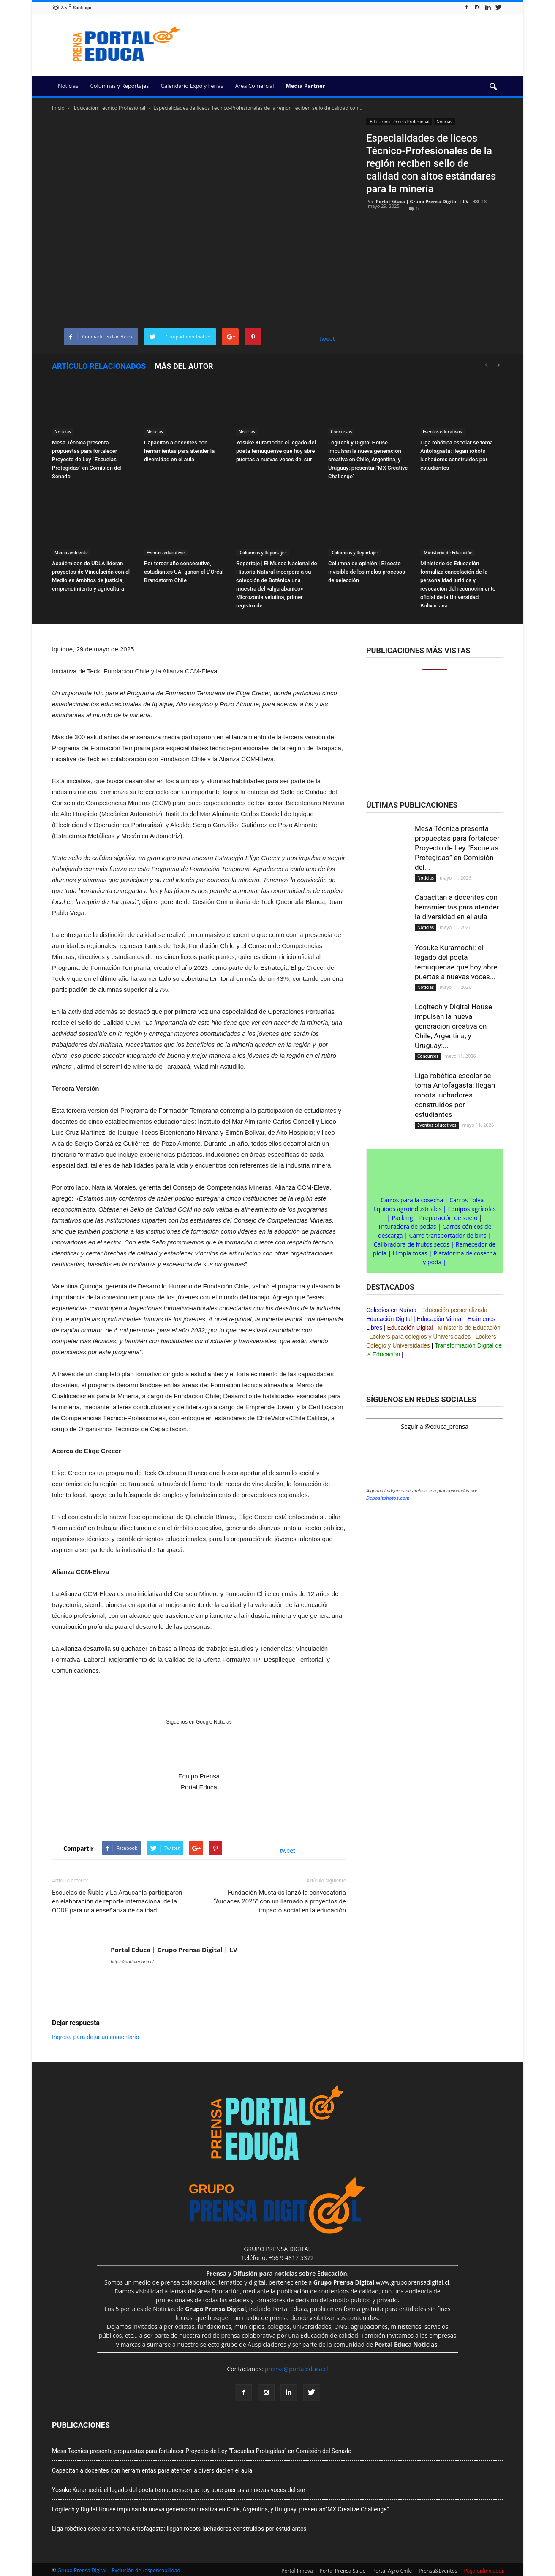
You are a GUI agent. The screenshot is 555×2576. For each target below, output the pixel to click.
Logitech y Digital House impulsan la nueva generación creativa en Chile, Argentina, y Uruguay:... (453, 1026)
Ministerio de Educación (448, 553)
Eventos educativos (442, 432)
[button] (493, 87)
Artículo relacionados (99, 366)
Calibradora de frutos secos (411, 1244)
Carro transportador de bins (448, 1235)
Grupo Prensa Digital (81, 2570)
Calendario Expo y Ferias (192, 86)
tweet (327, 339)
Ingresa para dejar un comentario (95, 2037)
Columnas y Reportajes (119, 86)
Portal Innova (297, 2570)
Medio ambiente (71, 553)
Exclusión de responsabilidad (146, 2570)
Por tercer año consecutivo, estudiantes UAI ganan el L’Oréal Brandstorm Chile (183, 571)
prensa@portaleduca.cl (296, 2369)
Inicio (58, 108)
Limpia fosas (410, 1253)
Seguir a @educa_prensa (434, 1426)
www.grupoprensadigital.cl (381, 2282)
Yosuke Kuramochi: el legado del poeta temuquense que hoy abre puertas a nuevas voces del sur (276, 451)
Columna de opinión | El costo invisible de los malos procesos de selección (366, 571)
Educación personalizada (454, 1310)
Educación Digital (389, 1318)
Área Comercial (254, 86)
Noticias (68, 86)
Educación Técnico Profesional (399, 122)
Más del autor (184, 366)
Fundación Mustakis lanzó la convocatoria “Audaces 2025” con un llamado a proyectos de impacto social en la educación (280, 1901)
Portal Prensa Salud (343, 2570)
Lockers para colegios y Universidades (420, 1336)
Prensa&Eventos (438, 2570)
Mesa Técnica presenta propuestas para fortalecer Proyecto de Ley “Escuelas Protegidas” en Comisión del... (457, 847)
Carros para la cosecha (412, 1200)
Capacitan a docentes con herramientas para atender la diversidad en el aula (179, 451)
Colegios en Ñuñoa (391, 1310)
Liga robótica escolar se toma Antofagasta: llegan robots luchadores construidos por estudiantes (455, 1095)
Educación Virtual (440, 1318)
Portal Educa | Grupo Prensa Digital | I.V (422, 201)
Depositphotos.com (388, 1497)
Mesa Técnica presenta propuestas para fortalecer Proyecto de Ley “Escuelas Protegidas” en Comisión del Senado (87, 459)
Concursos (341, 432)
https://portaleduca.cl (132, 1961)
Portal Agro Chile (392, 2570)
